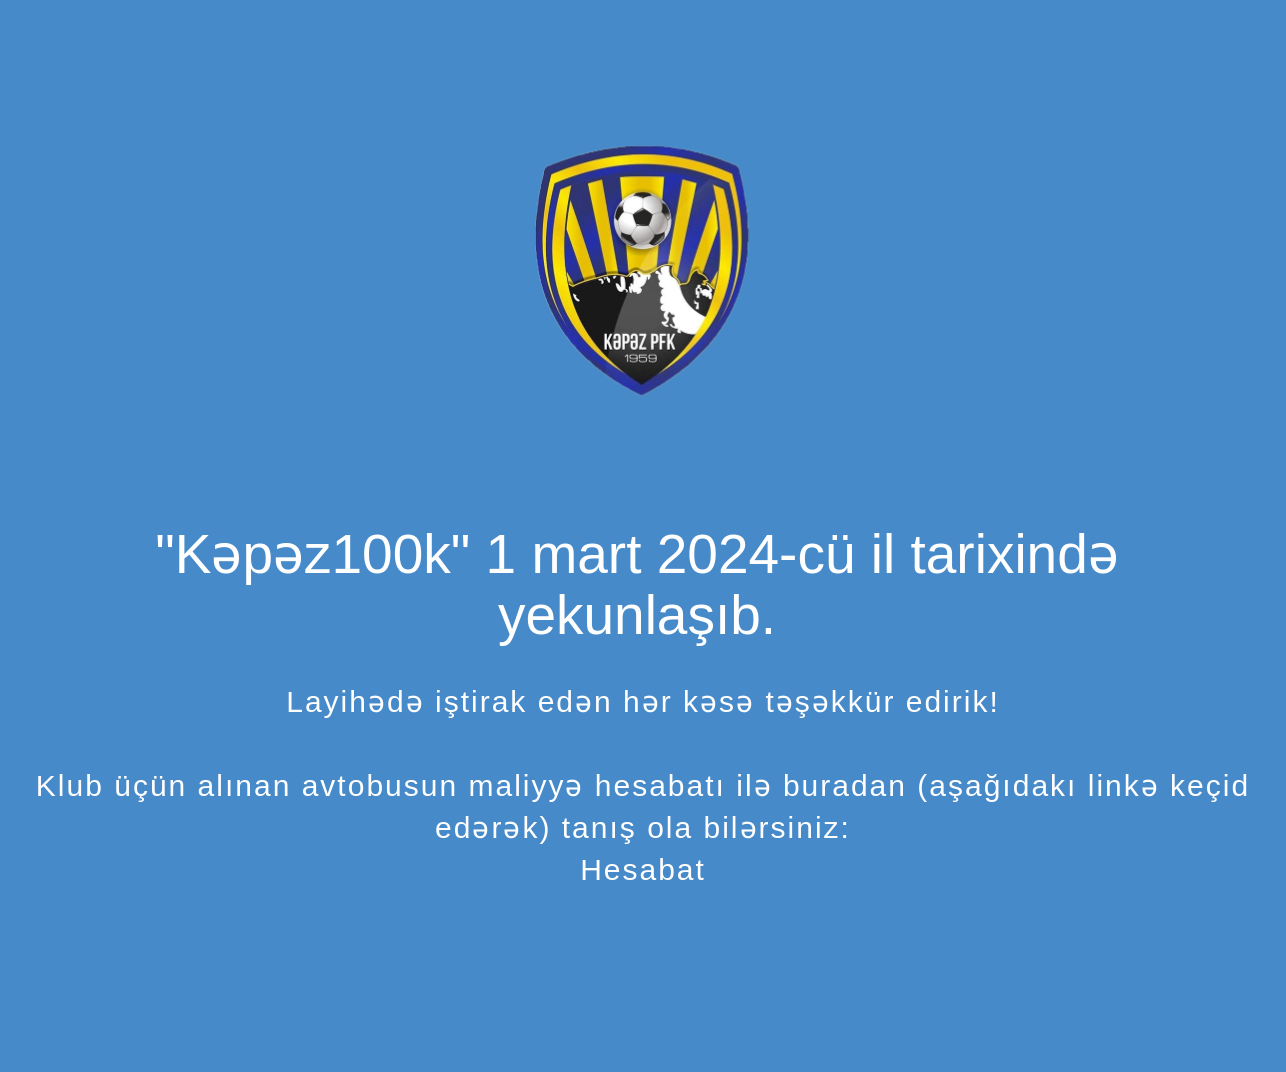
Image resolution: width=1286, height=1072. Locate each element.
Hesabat (643, 869)
